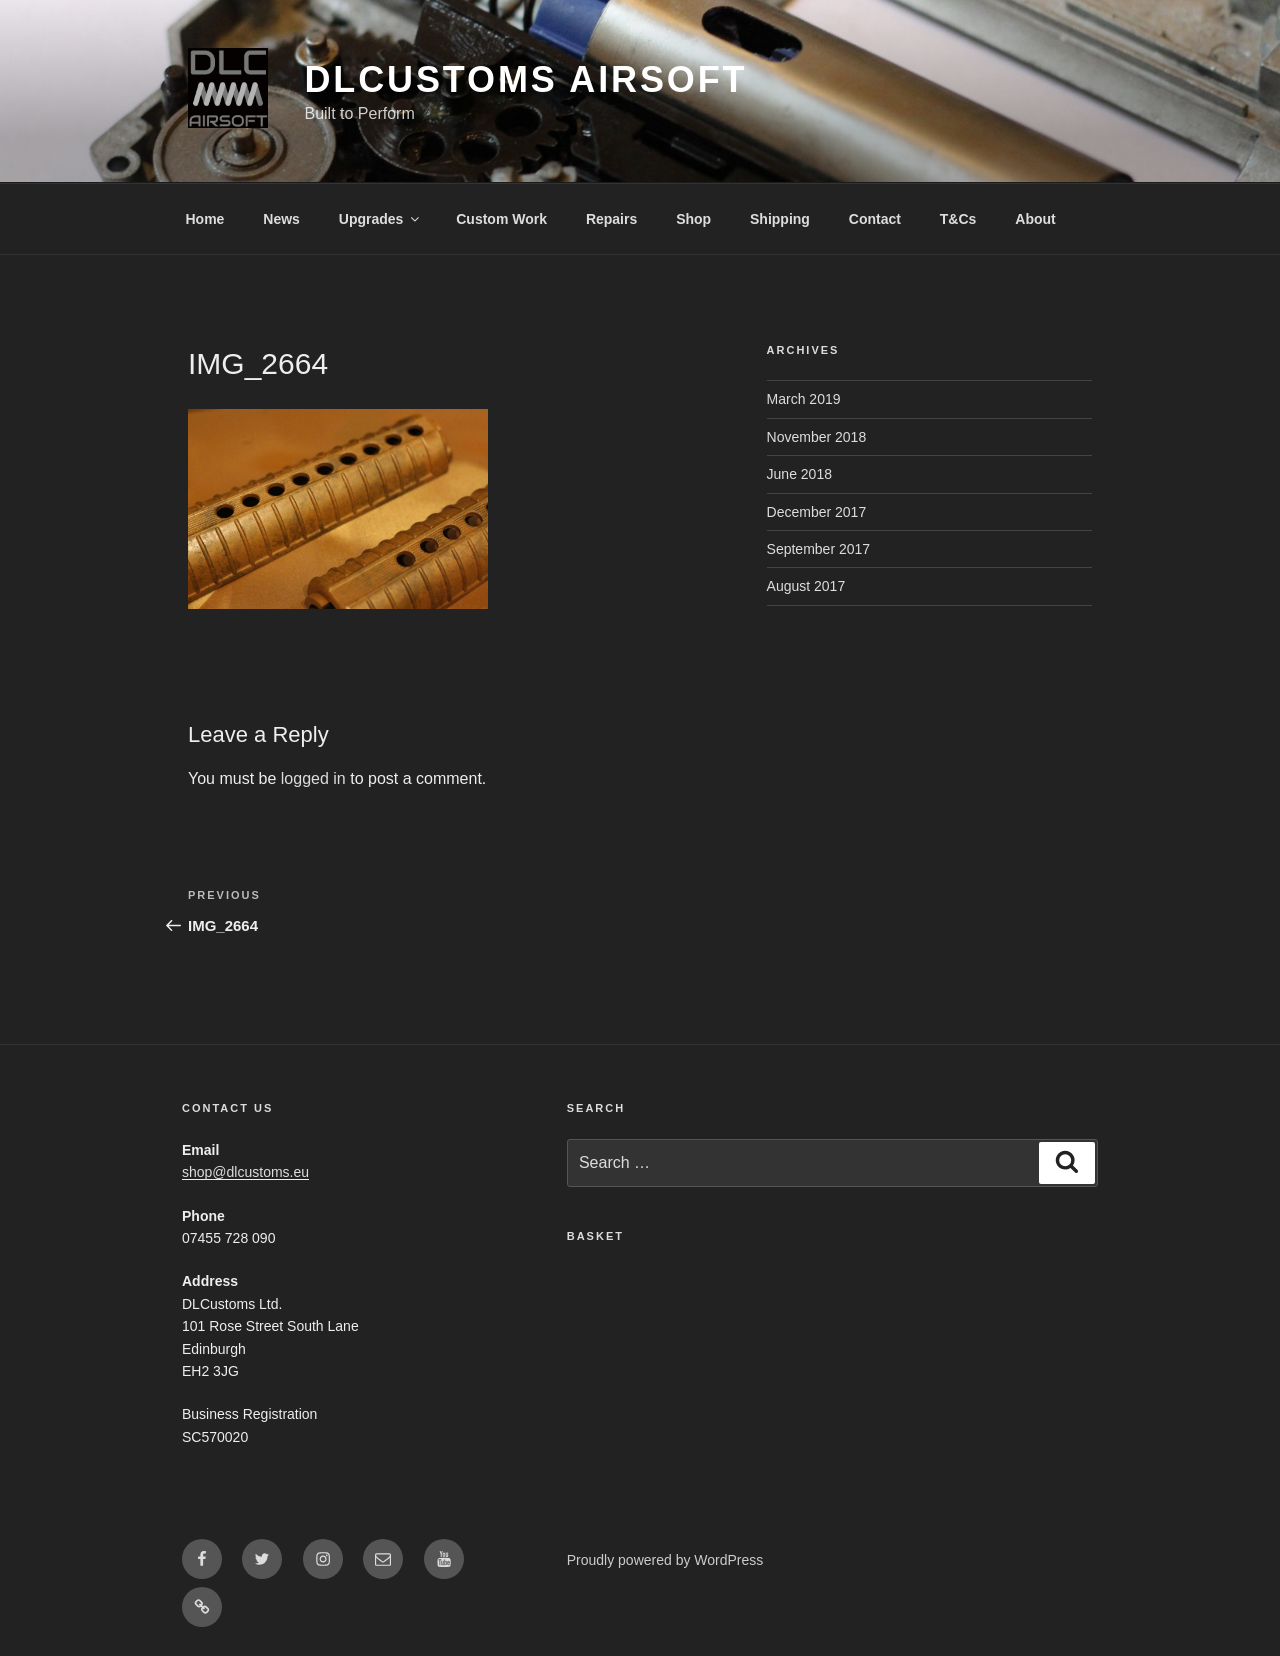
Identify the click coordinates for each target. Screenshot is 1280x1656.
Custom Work (501, 219)
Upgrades (381, 219)
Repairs (611, 219)
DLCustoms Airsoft (525, 79)
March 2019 (804, 399)
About (1035, 219)
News (281, 219)
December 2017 (817, 512)
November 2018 (817, 437)
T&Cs (958, 219)
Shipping (780, 219)
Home (205, 219)
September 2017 (819, 549)
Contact (875, 219)
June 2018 (799, 474)
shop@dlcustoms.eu (245, 1172)
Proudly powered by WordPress (665, 1560)
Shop (693, 219)
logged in (313, 778)
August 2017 (806, 586)
